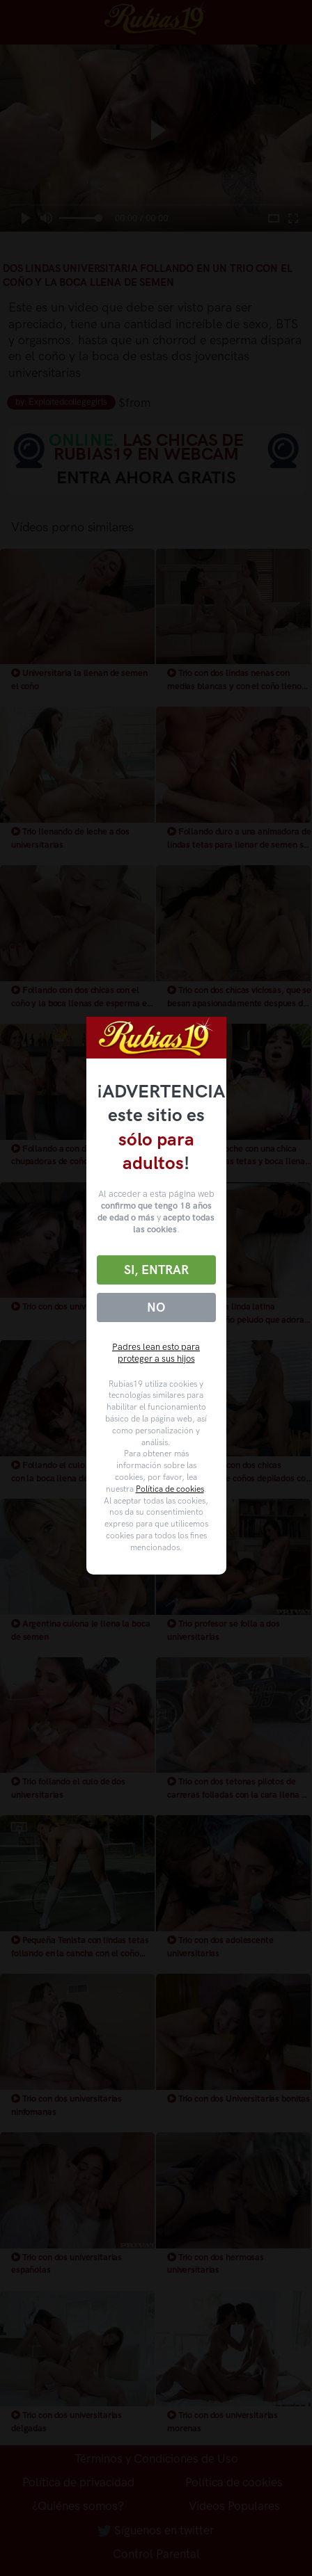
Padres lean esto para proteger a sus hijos (156, 1353)
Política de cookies (170, 1489)
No (156, 1307)
